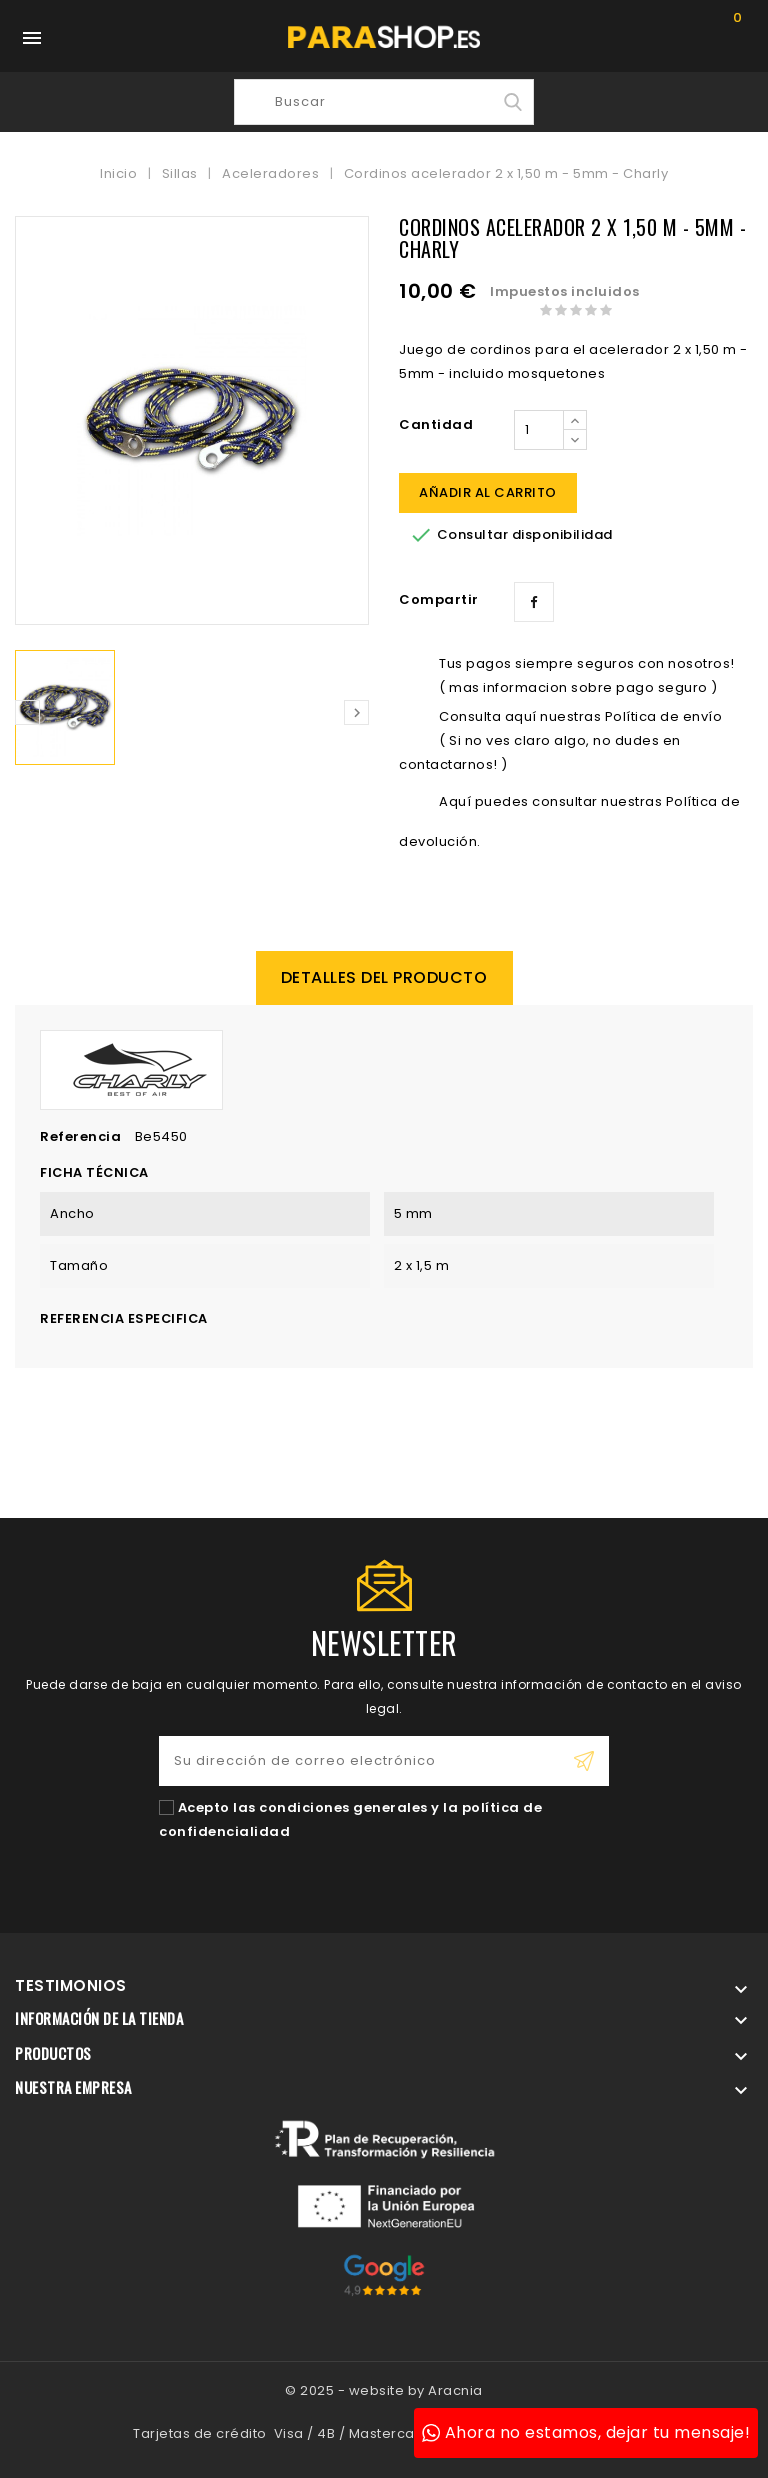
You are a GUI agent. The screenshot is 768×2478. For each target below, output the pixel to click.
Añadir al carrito (488, 492)
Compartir (534, 602)
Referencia (80, 1136)
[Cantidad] (539, 430)
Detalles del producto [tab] (384, 977)
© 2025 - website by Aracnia (384, 2390)
